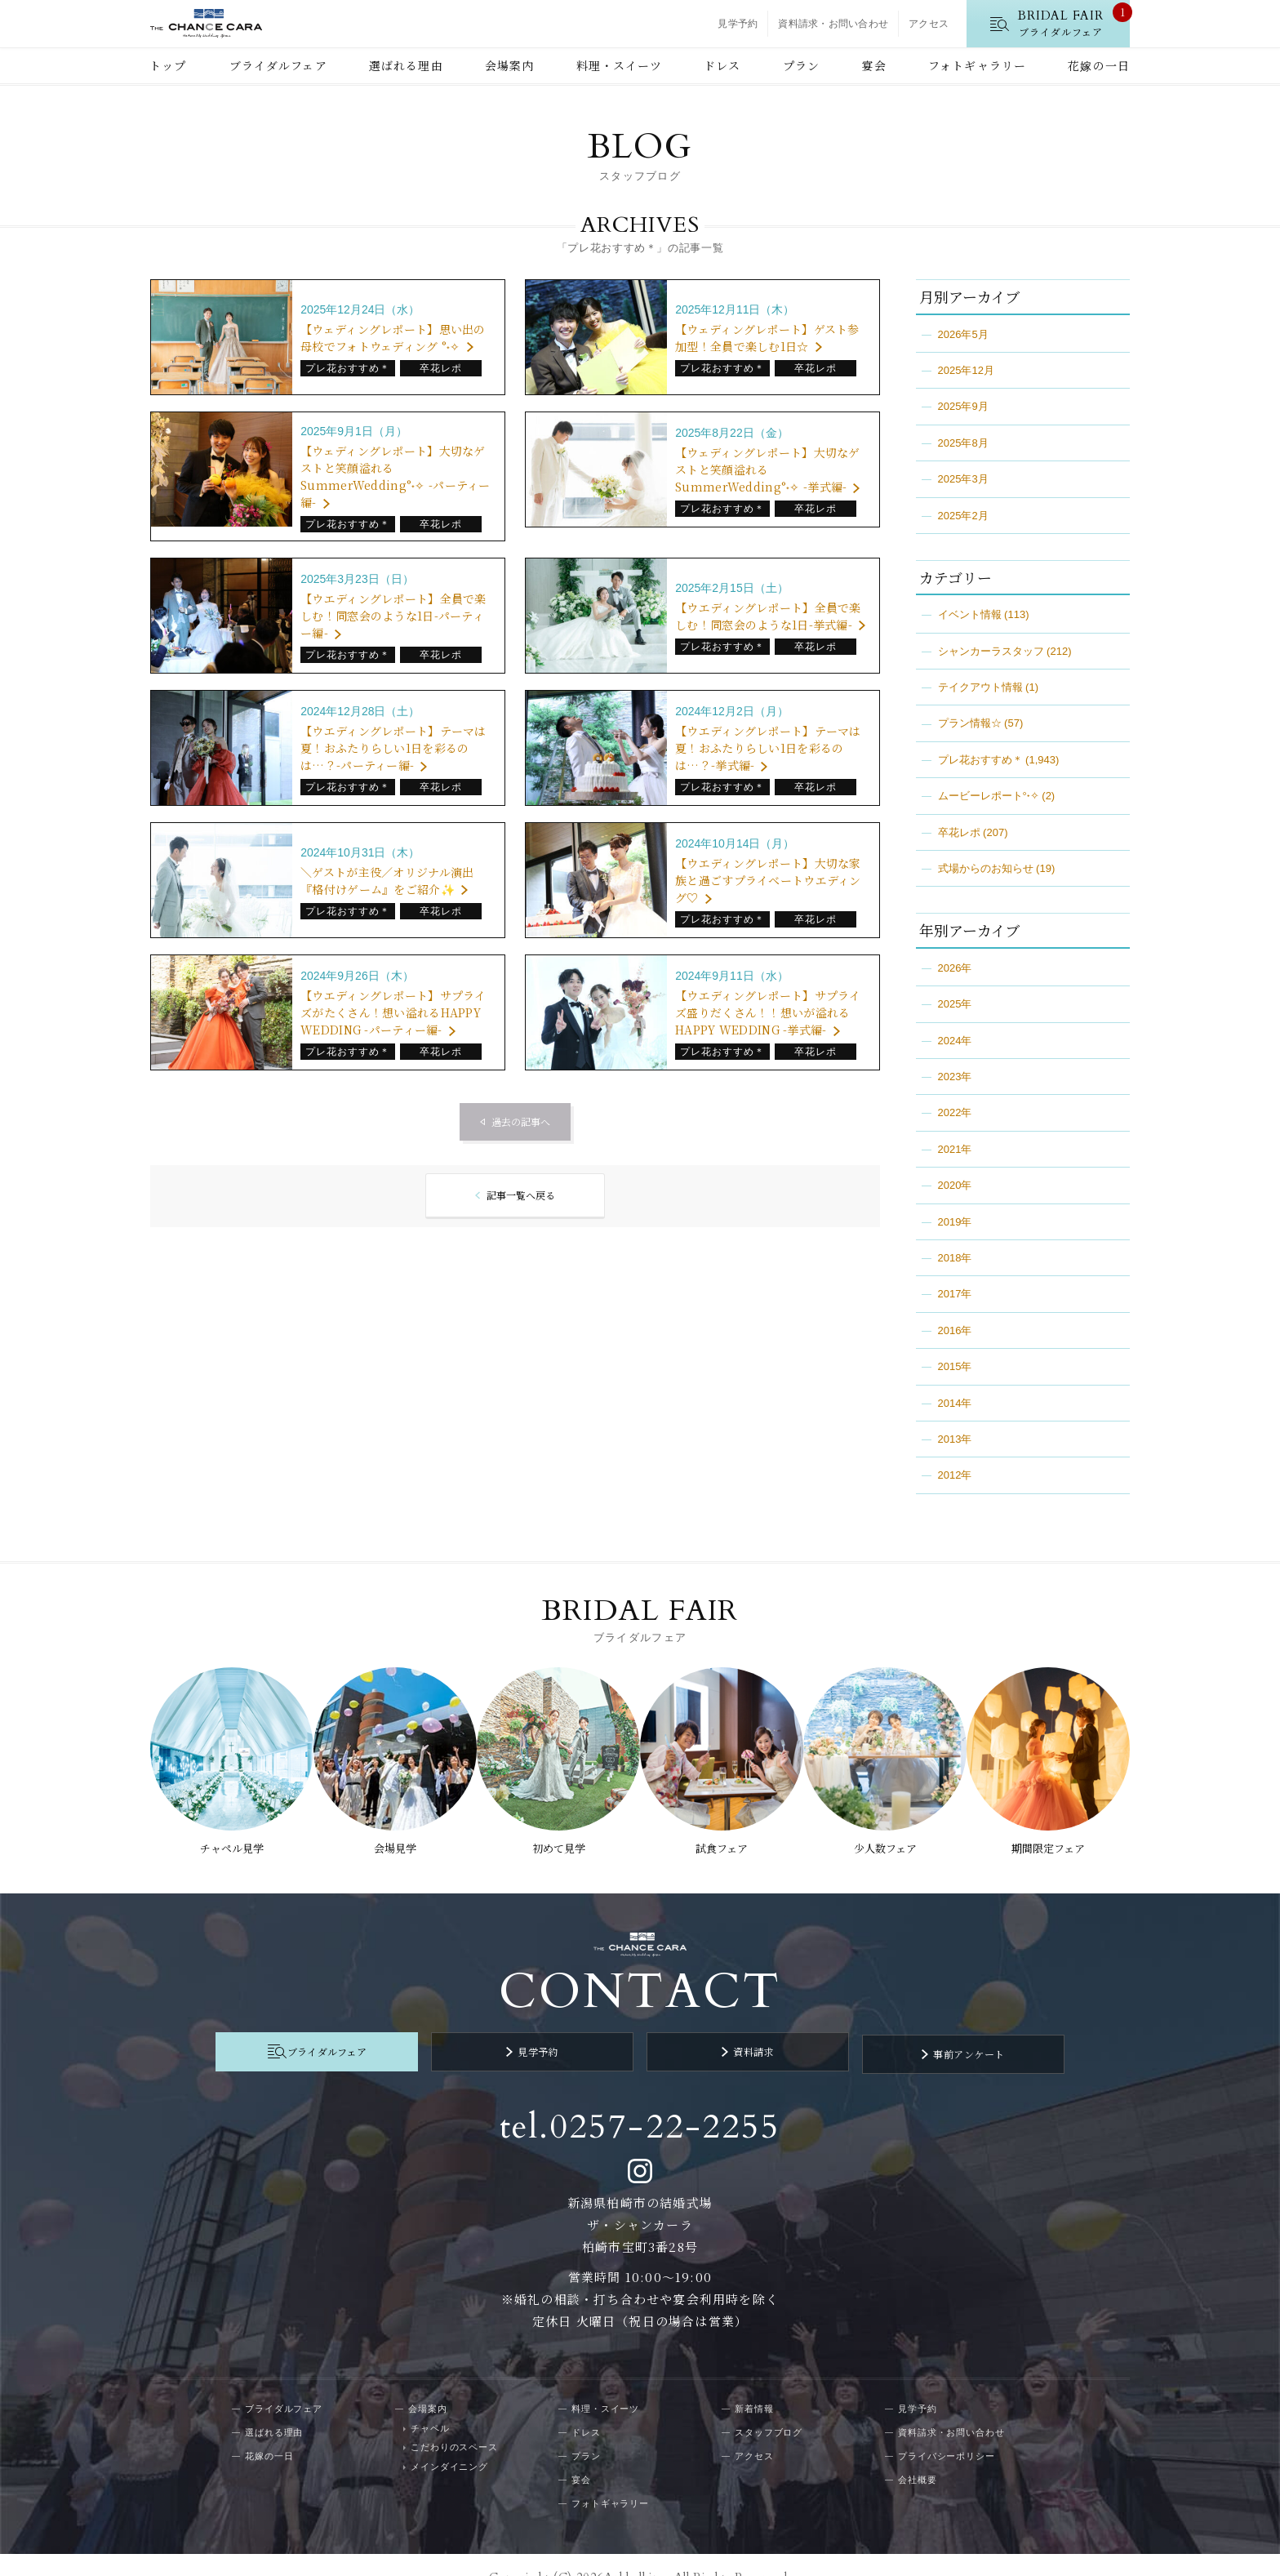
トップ (167, 65)
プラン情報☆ (970, 723)
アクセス (929, 23)
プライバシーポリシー (946, 2430)
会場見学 (391, 1835)
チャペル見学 (224, 1835)
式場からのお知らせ (985, 868)
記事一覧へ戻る (520, 1195)
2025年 (955, 1004)
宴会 (873, 65)
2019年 (955, 1222)
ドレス (722, 65)
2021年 (955, 1149)
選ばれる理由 (406, 65)
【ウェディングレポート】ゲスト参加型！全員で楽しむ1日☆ (767, 337)
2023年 (955, 1076)
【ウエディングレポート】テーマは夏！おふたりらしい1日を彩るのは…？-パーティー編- (393, 748)
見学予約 (738, 23)
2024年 (955, 1040)
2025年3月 (963, 479)
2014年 (955, 1403)
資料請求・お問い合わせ (833, 23)
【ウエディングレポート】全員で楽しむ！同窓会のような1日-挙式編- (767, 616)
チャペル (430, 2402)
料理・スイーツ (619, 65)
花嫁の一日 (1099, 65)
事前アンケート (910, 2031)
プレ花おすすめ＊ (980, 760)
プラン (801, 65)
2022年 (955, 1112)
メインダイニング (449, 2440)
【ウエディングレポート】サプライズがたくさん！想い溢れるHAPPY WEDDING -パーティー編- (393, 1012)
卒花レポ (959, 832)
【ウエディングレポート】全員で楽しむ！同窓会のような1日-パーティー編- (393, 615)
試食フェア (723, 1835)
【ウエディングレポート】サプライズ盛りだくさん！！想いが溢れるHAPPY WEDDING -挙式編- (767, 1012)
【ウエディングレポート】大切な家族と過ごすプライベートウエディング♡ (767, 880)
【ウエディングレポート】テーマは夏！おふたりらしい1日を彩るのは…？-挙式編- (767, 748)
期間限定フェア (1055, 1835)
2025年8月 (963, 443)
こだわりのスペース (454, 2422)
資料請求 (734, 2031)
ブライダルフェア (278, 65)
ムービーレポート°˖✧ (988, 796)
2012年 (955, 1475)
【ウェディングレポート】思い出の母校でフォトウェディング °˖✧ (392, 337)
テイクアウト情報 (980, 687)
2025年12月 (966, 370)
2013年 (955, 1439)
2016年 (955, 1330)
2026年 (955, 968)
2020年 (955, 1185)
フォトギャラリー (977, 65)
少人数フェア (889, 1835)
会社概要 (917, 2453)
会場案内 (509, 65)
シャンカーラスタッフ (991, 651)
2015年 (955, 1366)
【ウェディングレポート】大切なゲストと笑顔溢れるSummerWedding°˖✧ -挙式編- (767, 469)
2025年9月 (963, 406)
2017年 (955, 1294)
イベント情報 (970, 614)
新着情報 (754, 2382)
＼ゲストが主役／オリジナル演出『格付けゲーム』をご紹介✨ (386, 880)
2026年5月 (963, 334)
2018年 (955, 1258)
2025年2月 (963, 515)
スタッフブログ (768, 2406)
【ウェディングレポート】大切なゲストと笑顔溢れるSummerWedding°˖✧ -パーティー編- (395, 476)
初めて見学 (557, 1835)
